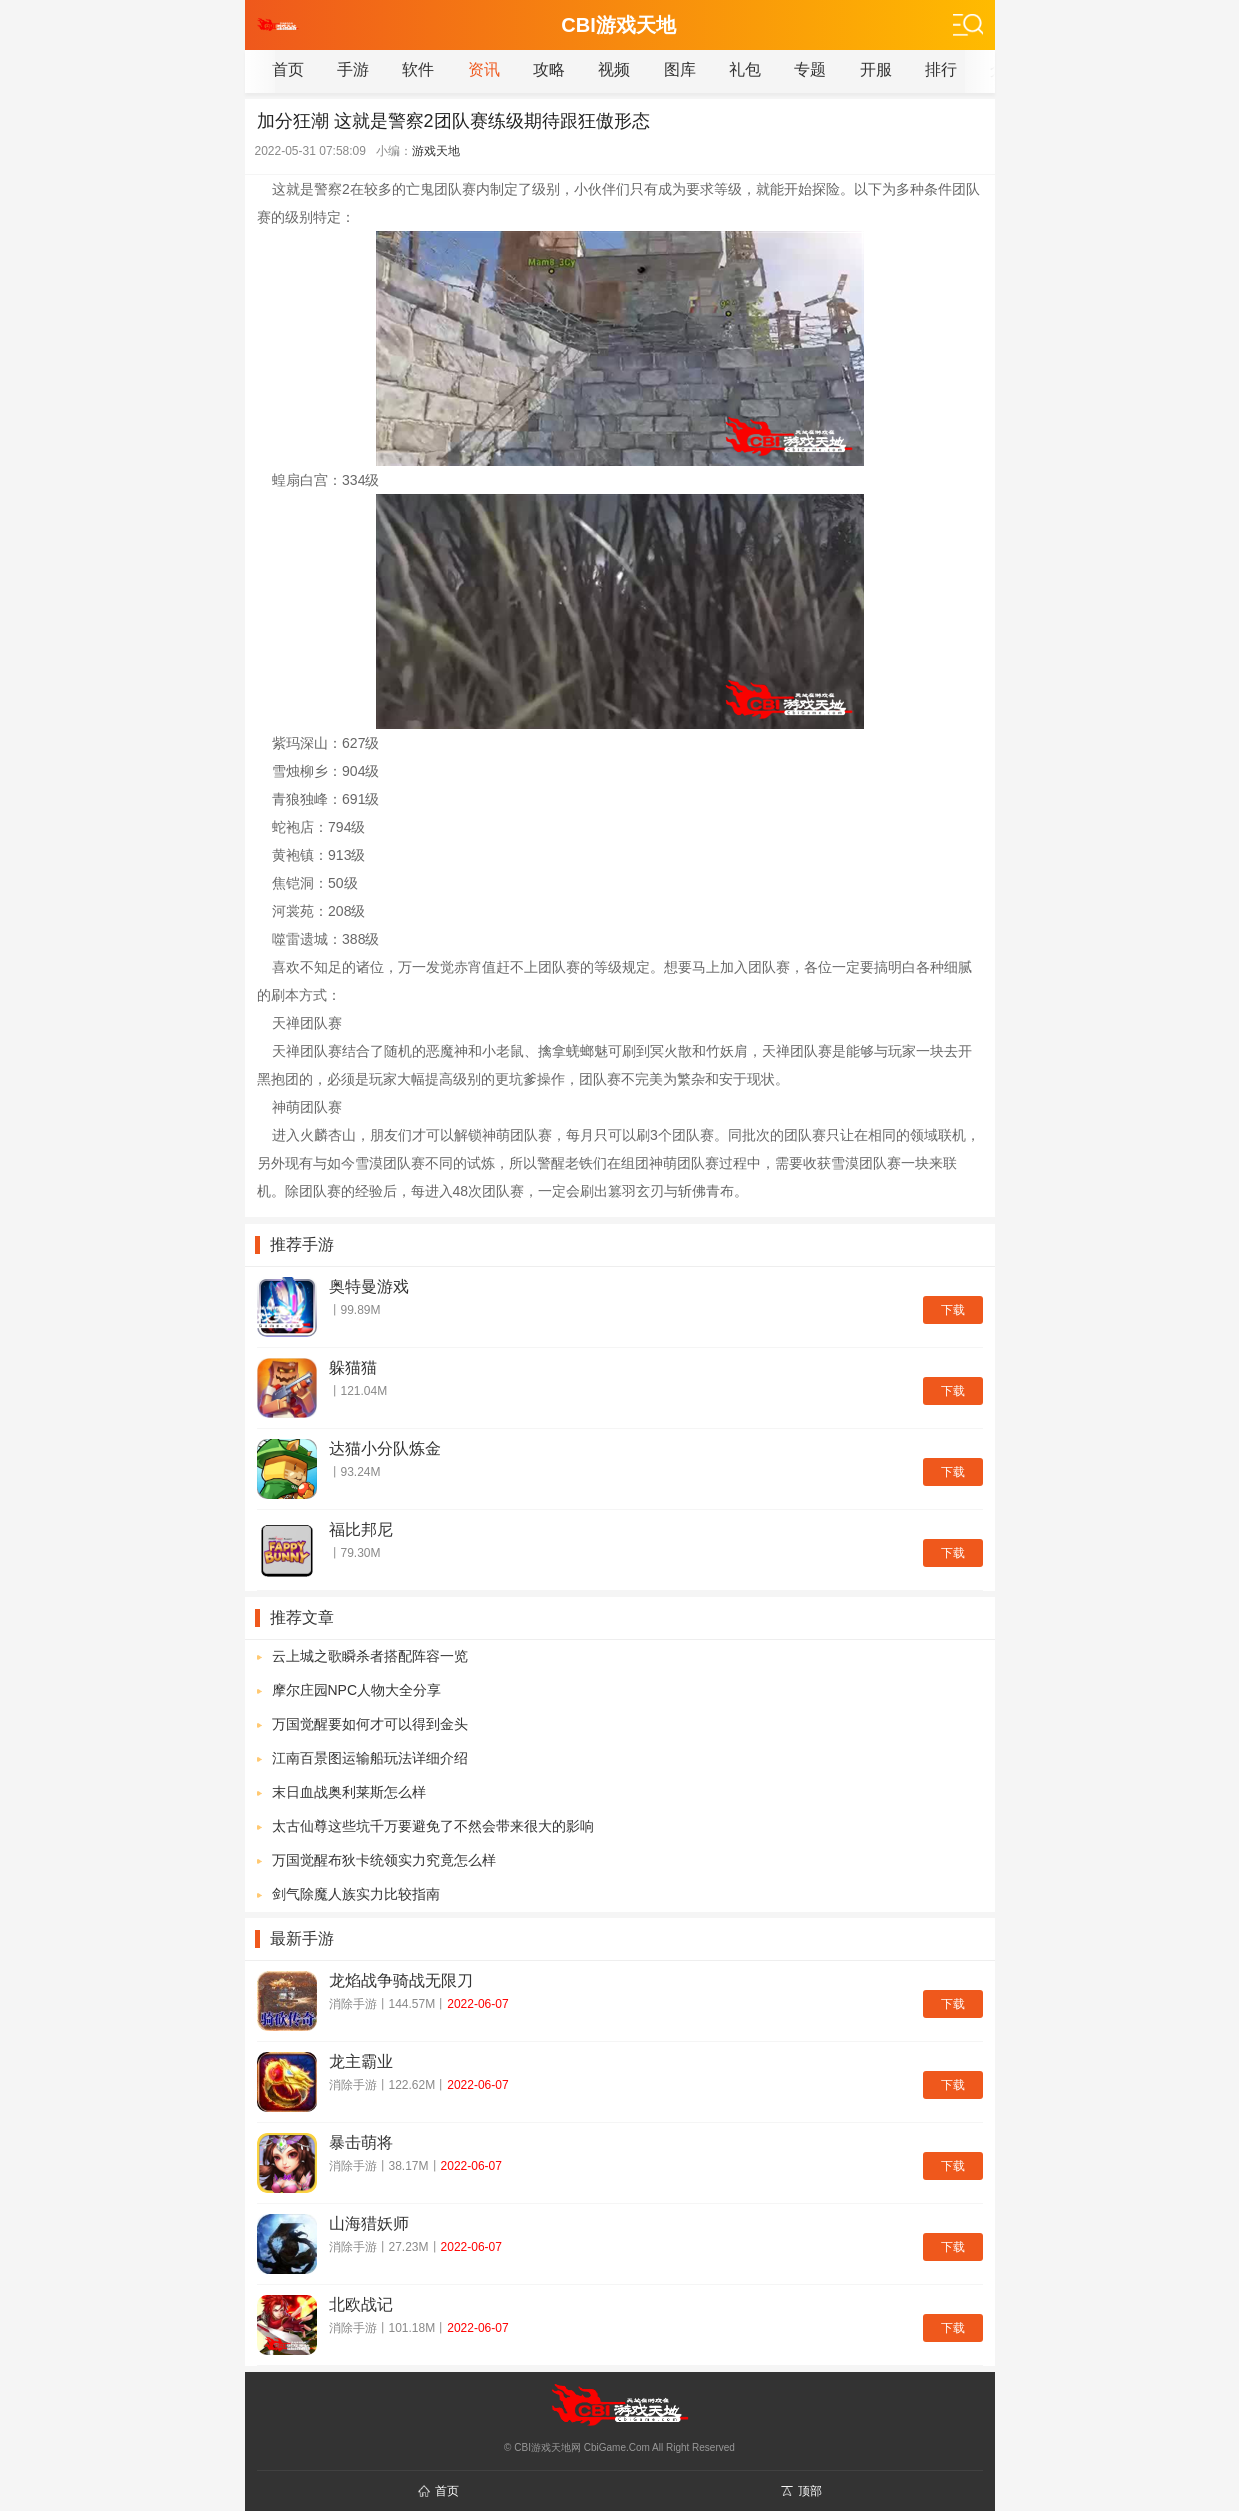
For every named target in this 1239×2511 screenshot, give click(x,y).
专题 (810, 69)
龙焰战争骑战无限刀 (401, 1980)
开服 (876, 69)
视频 (614, 69)
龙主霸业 (361, 2061)
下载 (953, 1310)
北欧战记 (361, 2304)
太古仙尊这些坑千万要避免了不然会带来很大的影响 (433, 1826)
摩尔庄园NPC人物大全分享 (357, 1690)
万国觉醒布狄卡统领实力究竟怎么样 (384, 1860)
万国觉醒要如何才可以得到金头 (370, 1724)
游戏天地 (436, 151)
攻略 (549, 69)
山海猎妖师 (369, 2223)
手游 (353, 69)
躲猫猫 (353, 1367)
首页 (288, 69)
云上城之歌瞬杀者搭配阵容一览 (370, 1656)
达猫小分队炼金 (385, 1448)
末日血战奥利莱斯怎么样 (349, 1792)
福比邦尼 (361, 1529)
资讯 (484, 69)
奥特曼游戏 (369, 1286)
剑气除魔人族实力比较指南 (356, 1894)
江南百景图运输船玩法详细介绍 (370, 1758)
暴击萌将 (361, 2142)
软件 (418, 69)
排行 (941, 69)
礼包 (745, 69)
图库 (680, 69)
